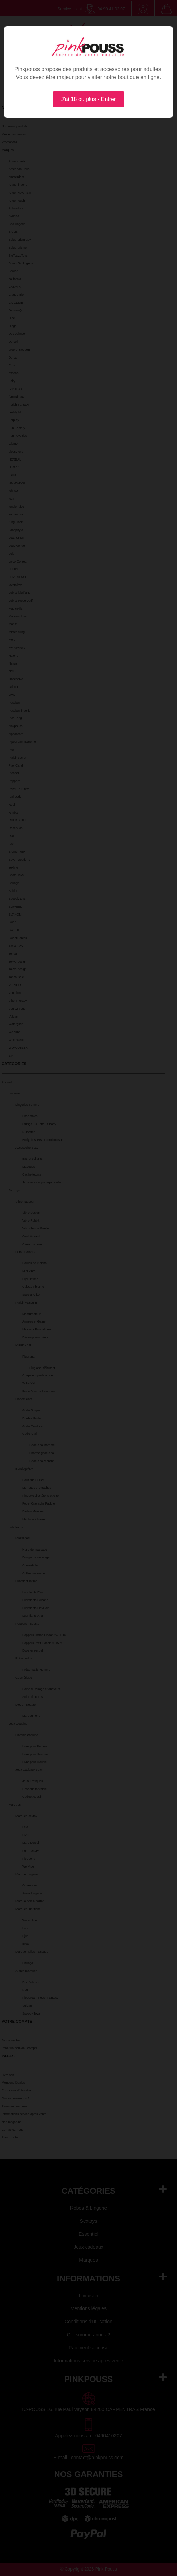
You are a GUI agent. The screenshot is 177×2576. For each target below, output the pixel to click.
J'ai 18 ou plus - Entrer (88, 99)
